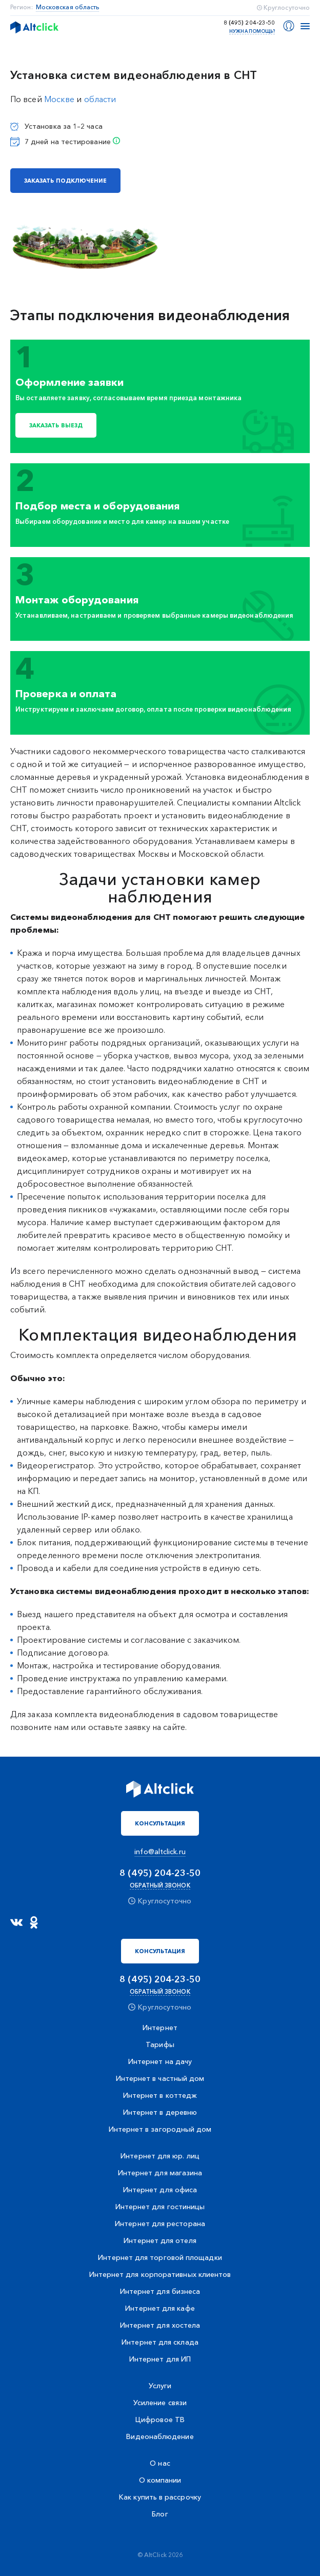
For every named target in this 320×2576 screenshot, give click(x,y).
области (100, 99)
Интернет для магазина (160, 2172)
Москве (59, 99)
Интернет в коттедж (160, 2095)
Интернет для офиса (160, 2189)
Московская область (67, 7)
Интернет (160, 2027)
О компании (160, 2480)
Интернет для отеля (160, 2240)
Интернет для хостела (160, 2325)
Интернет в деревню (160, 2112)
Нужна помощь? (252, 31)
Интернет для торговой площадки (160, 2257)
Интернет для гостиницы (160, 2206)
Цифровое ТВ (160, 2419)
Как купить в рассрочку (160, 2497)
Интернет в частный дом (160, 2078)
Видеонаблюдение (159, 2436)
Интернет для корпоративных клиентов (160, 2274)
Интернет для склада (160, 2342)
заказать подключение (65, 180)
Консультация (160, 1823)
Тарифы (160, 2044)
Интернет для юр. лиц (160, 2155)
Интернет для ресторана (160, 2223)
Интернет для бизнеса (160, 2291)
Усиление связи (160, 2402)
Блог (160, 2514)
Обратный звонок (160, 1885)
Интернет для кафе (159, 2308)
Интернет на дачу (160, 2061)
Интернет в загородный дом (160, 2129)
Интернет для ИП (160, 2359)
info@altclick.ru (159, 1851)
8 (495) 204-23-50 (249, 22)
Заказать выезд (56, 425)
